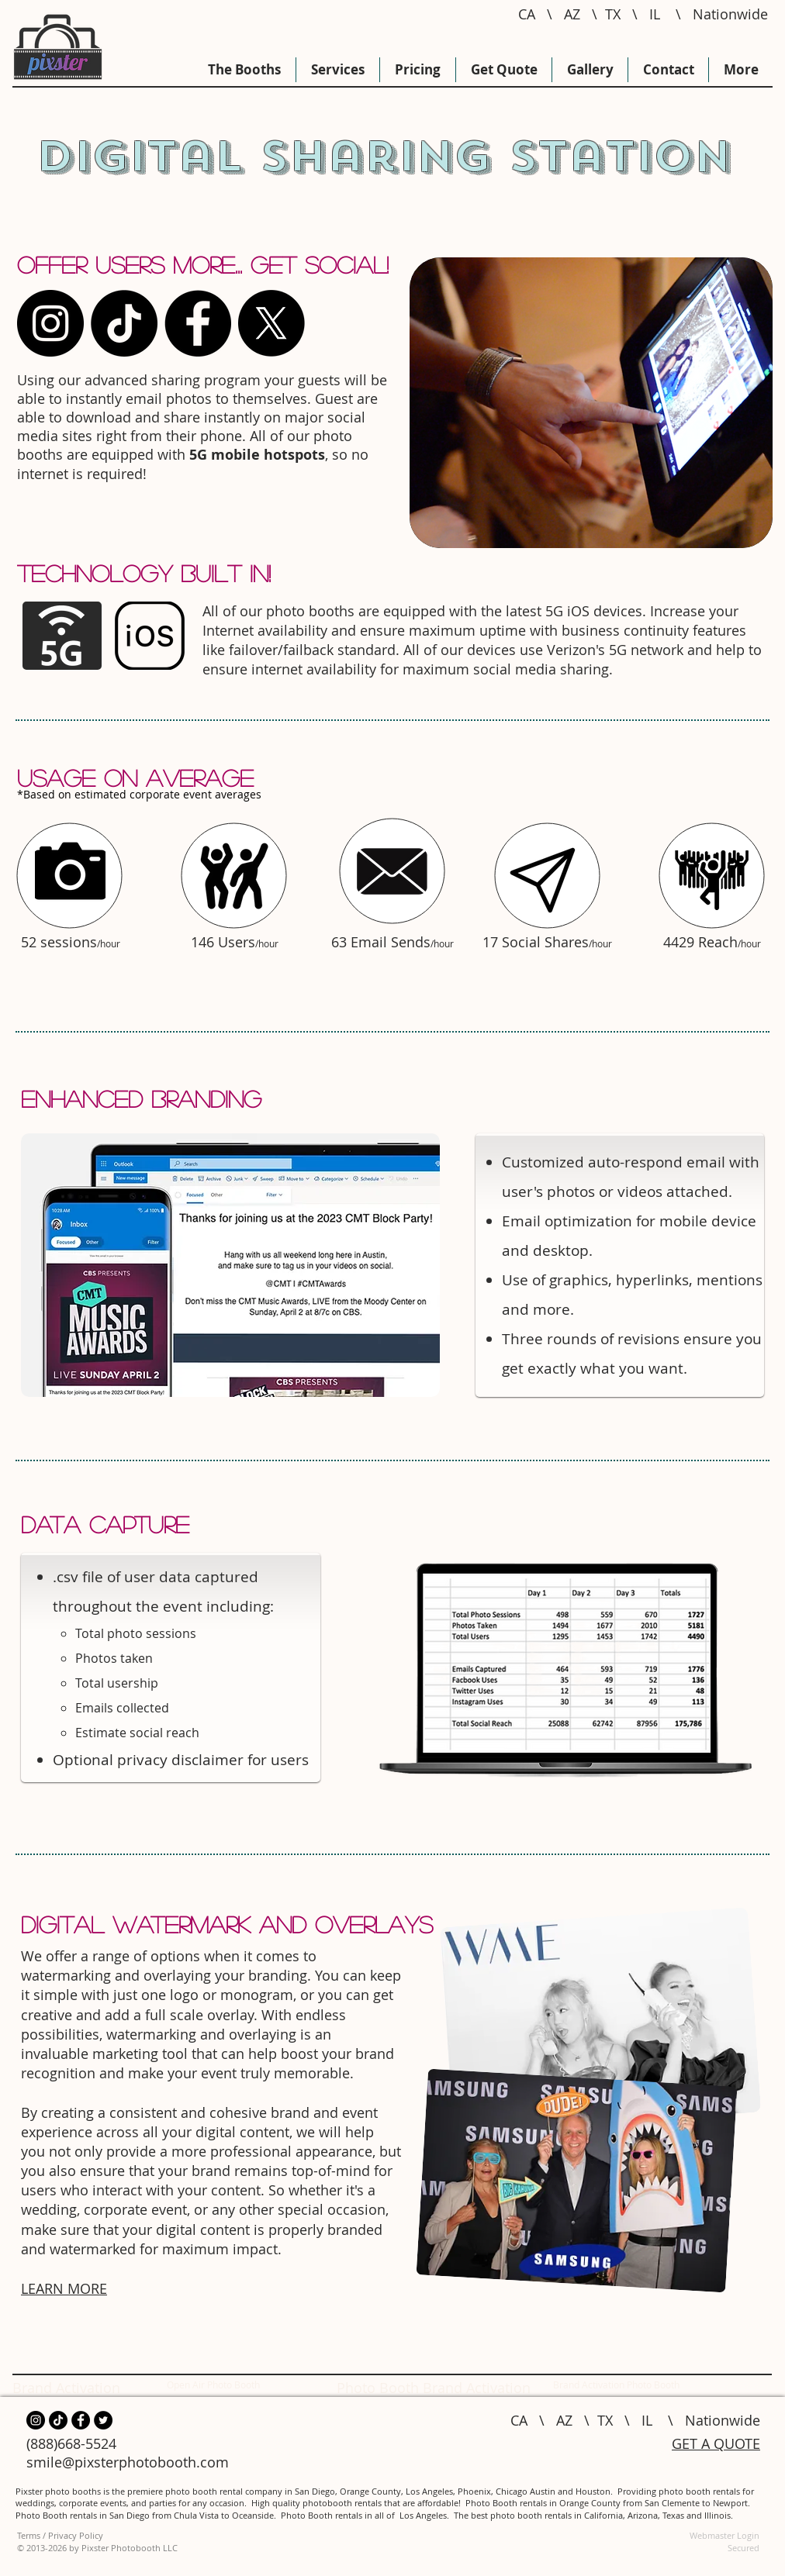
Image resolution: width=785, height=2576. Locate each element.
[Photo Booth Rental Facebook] (197, 323)
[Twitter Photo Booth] (103, 2420)
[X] (271, 323)
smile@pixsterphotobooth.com (127, 2462)
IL (654, 14)
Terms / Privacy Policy (60, 2535)
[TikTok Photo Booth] (124, 323)
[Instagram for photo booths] (50, 323)
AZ (572, 14)
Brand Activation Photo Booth (616, 2384)
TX (613, 14)
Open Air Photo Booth (213, 2384)
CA (526, 14)
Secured (743, 2548)
